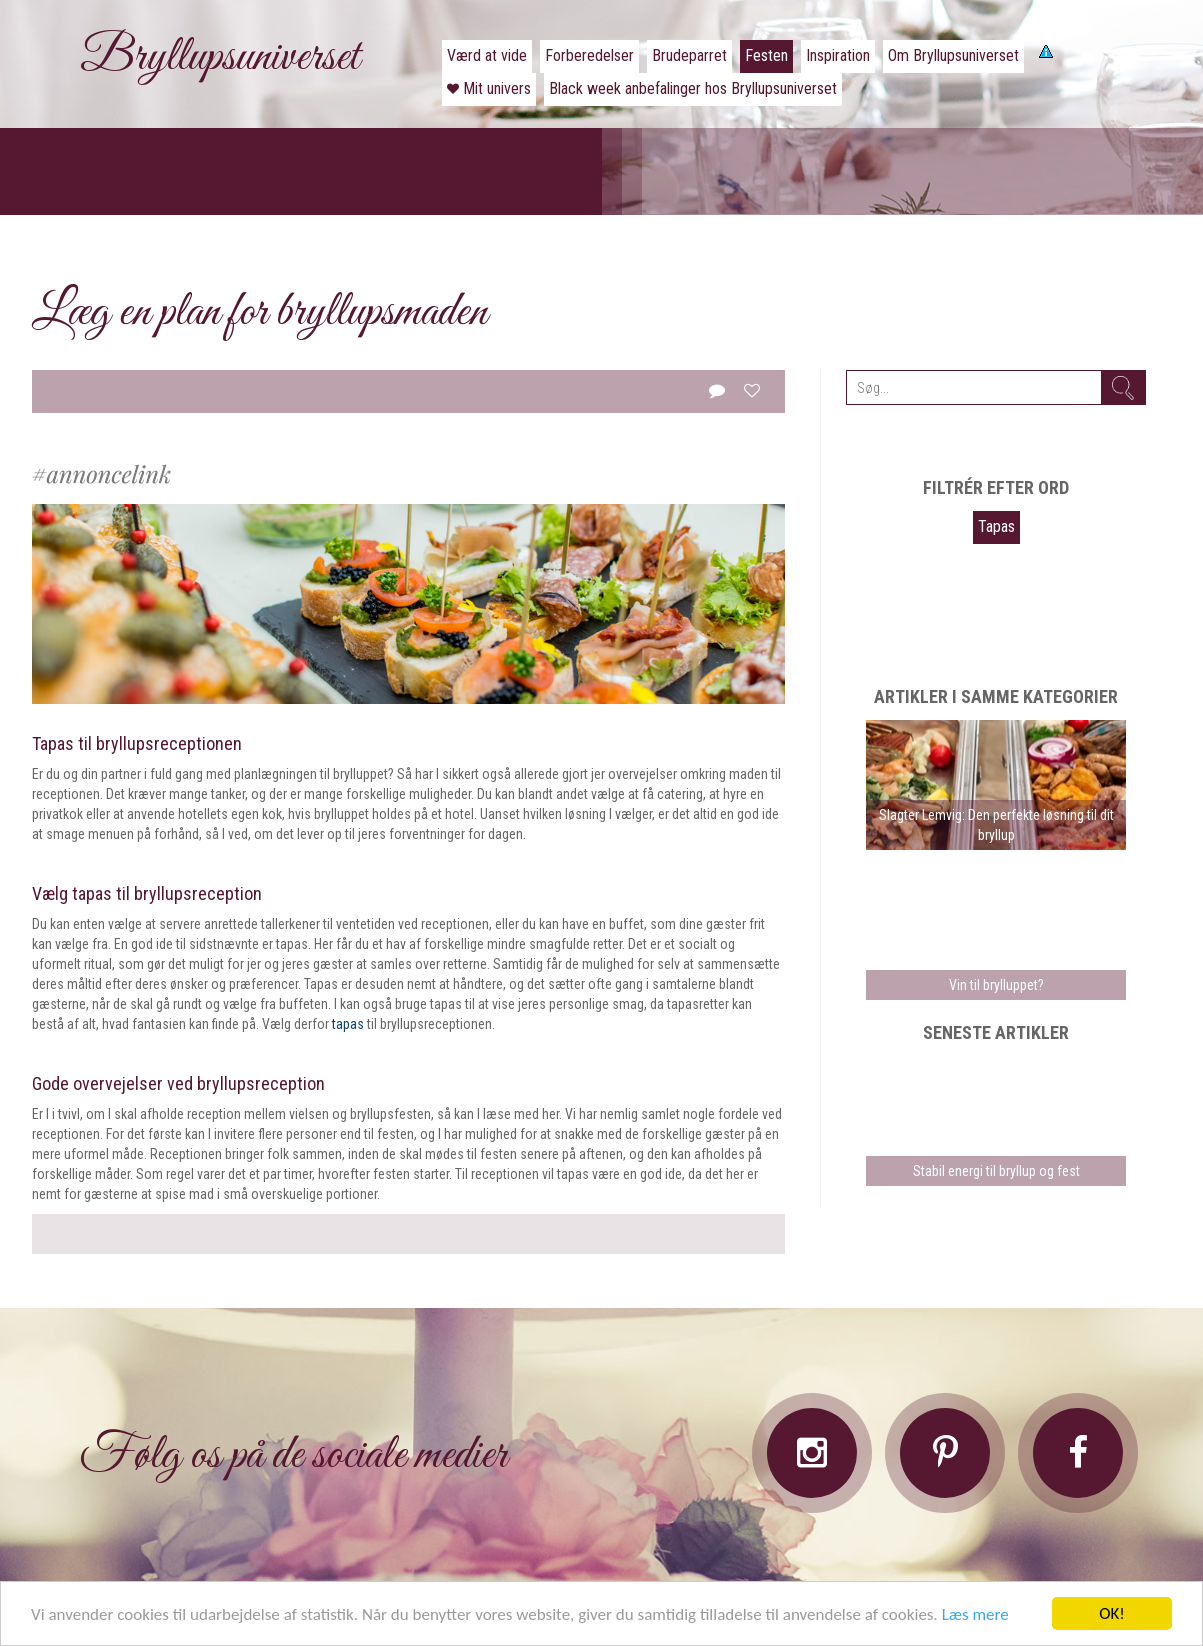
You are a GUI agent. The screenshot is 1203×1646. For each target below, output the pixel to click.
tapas (348, 1024)
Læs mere (975, 1614)
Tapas (996, 526)
